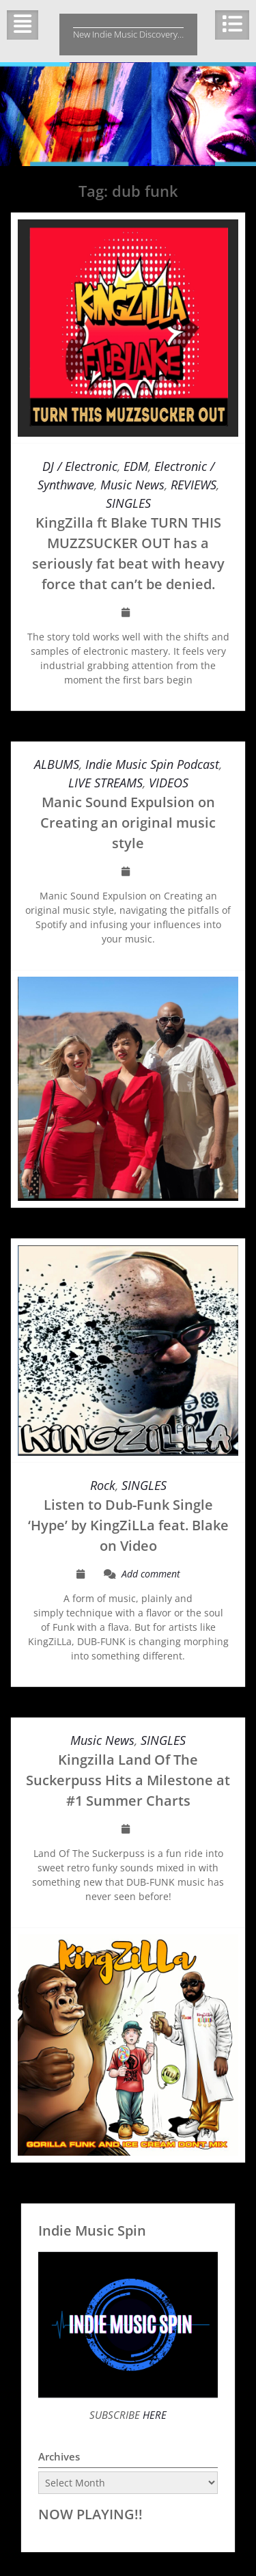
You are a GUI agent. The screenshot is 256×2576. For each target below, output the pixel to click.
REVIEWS (193, 484)
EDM (136, 466)
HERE (153, 2415)
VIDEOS (168, 782)
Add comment (151, 1573)
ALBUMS (56, 764)
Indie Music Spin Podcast (152, 764)
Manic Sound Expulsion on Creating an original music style (128, 822)
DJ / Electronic (79, 466)
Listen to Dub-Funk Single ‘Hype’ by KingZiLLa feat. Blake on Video (128, 1525)
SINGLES (128, 503)
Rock (102, 1485)
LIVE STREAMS (105, 782)
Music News (132, 484)
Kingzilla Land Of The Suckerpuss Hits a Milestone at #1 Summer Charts (128, 1780)
